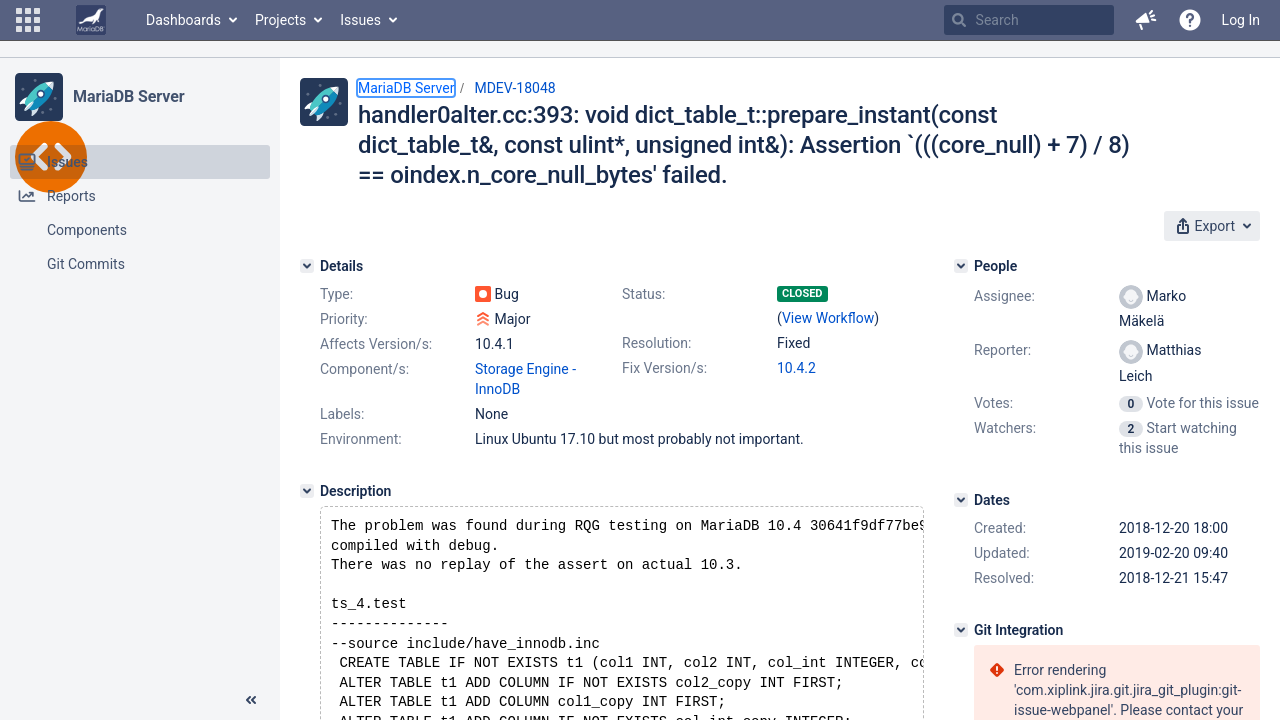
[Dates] (961, 500)
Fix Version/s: (664, 368)
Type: (336, 294)
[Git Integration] (961, 630)
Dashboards (183, 20)
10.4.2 (796, 368)
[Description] (307, 491)
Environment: (361, 439)
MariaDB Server (128, 96)
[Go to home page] (91, 20)
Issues (360, 20)
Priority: (344, 319)
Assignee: (1004, 296)
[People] (961, 266)
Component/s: (364, 369)
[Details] (307, 266)
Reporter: (1002, 350)
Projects (280, 20)
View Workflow (828, 318)
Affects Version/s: (376, 344)
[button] (28, 20)
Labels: (342, 414)
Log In (1241, 20)
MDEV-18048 (514, 88)
